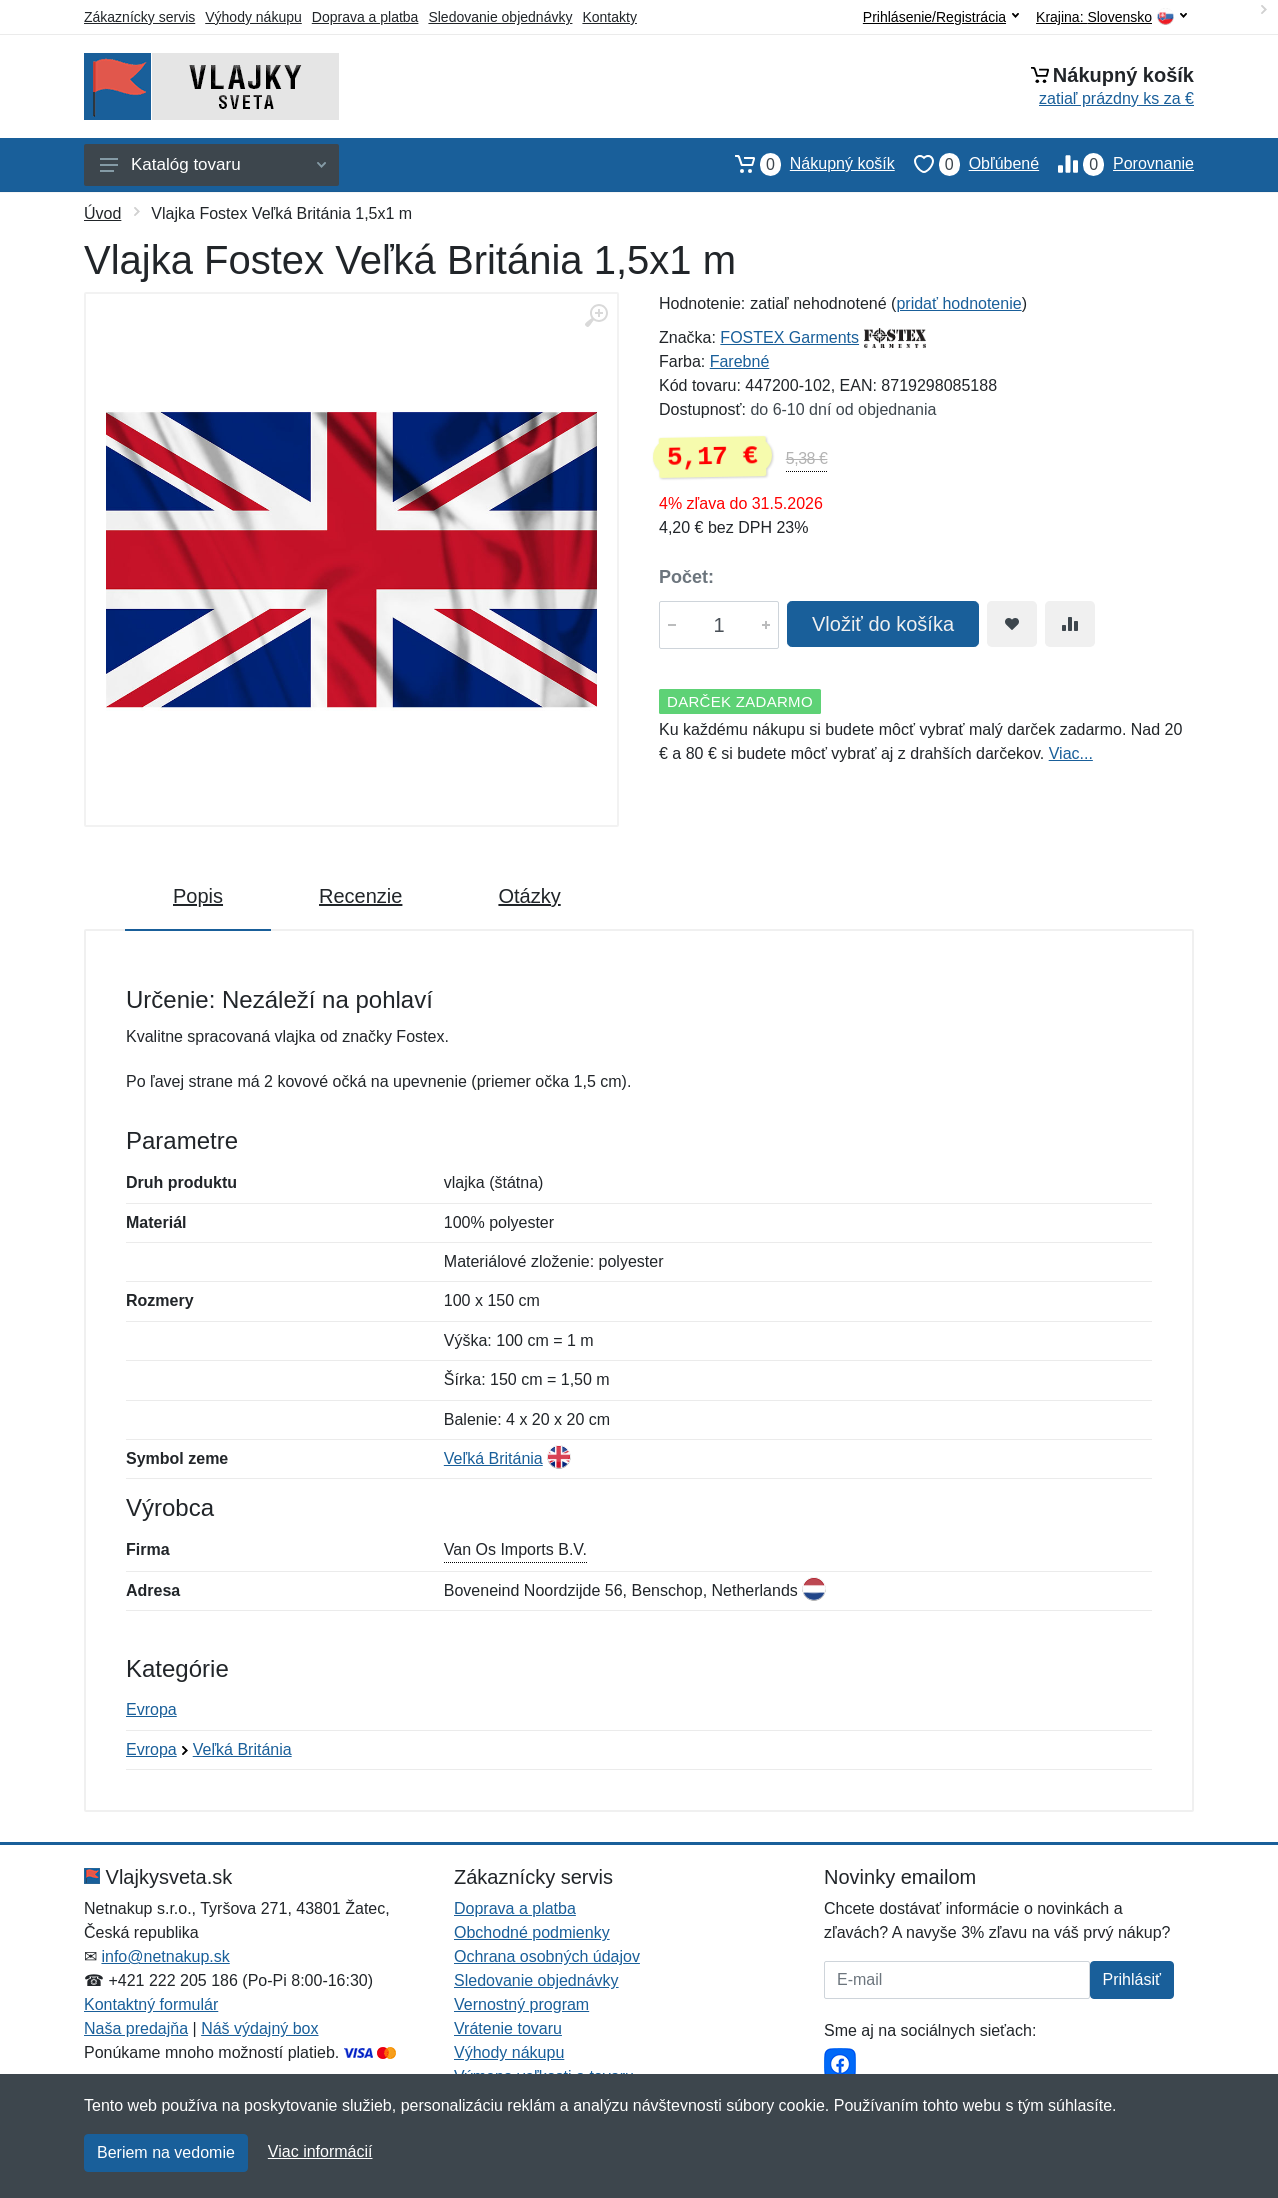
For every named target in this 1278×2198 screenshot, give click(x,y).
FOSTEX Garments (789, 337)
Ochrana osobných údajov (547, 1956)
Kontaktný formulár (151, 2004)
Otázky (529, 896)
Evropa (151, 1709)
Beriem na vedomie (166, 2152)
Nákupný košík (805, 164)
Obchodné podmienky (532, 1932)
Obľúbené (967, 164)
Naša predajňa (136, 2028)
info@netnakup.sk (165, 1956)
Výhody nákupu (253, 17)
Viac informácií (320, 2151)
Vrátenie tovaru (508, 2028)
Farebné (740, 361)
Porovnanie (1116, 164)
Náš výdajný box (259, 2028)
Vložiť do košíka (883, 624)
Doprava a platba (365, 17)
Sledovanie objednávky (500, 17)
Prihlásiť (1132, 1979)
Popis (198, 896)
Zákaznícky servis (139, 17)
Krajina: (1111, 17)
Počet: (686, 577)
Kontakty (609, 17)
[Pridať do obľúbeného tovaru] (1012, 624)
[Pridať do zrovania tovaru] (1070, 624)
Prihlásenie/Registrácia (941, 17)
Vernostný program (521, 2004)
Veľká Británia (493, 1458)
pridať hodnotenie (958, 303)
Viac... (1071, 753)
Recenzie (360, 896)
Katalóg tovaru (213, 164)
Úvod (102, 213)
